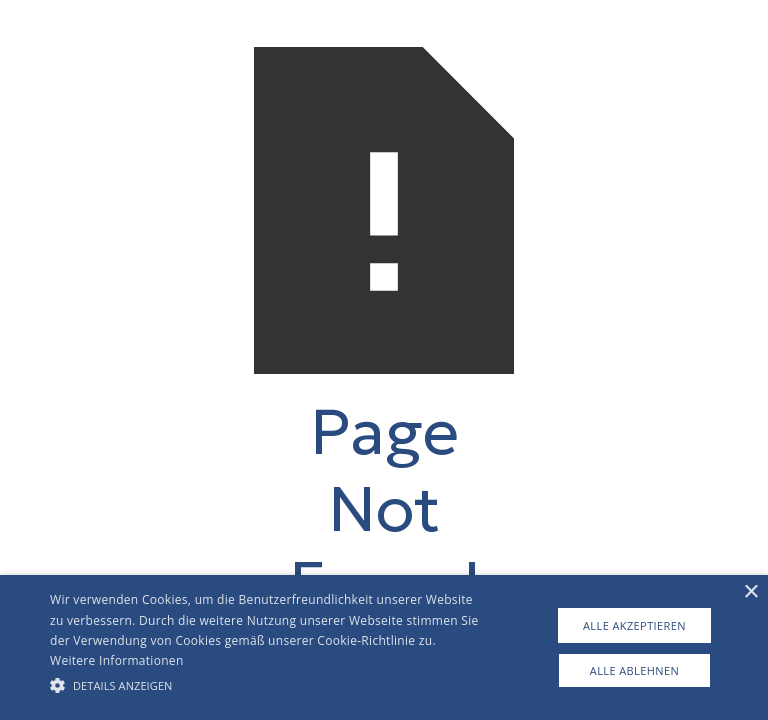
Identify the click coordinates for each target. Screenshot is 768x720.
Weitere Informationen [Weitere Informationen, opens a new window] (117, 660)
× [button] (750, 592)
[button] (267, 685)
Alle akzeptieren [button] (634, 625)
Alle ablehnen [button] (634, 670)
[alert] (384, 647)
